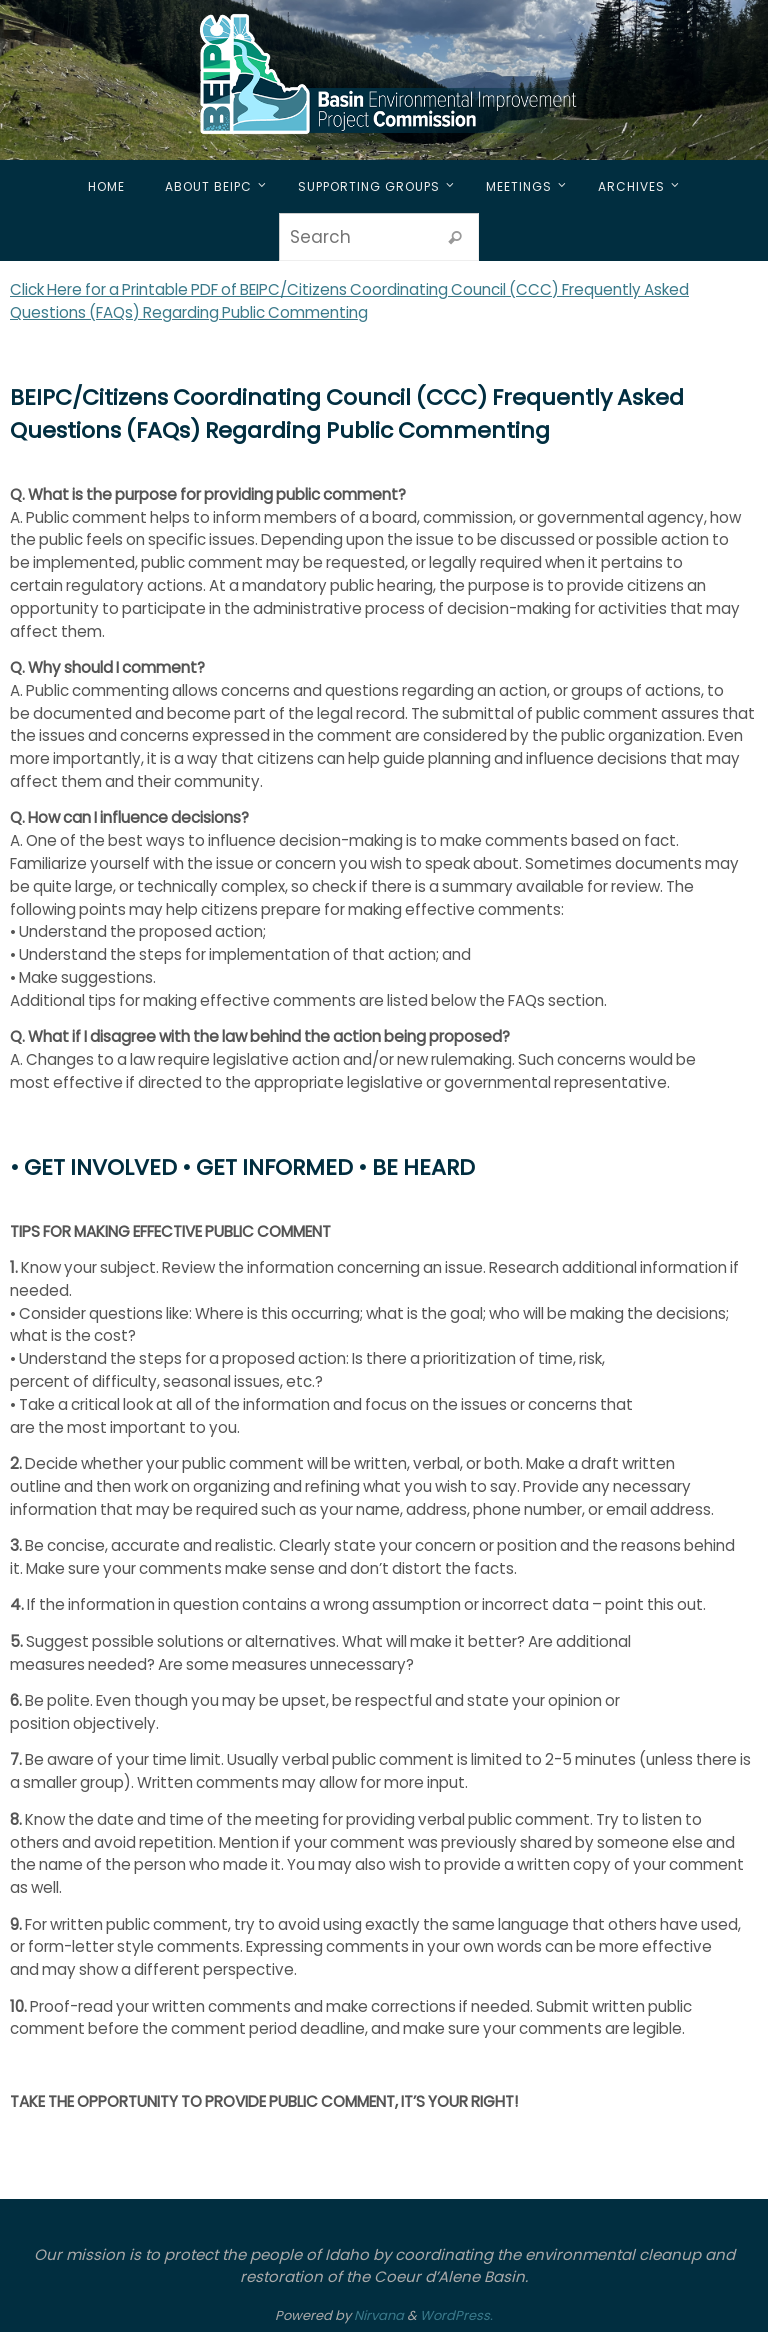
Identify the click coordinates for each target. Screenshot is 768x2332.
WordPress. (456, 2315)
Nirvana (379, 2315)
